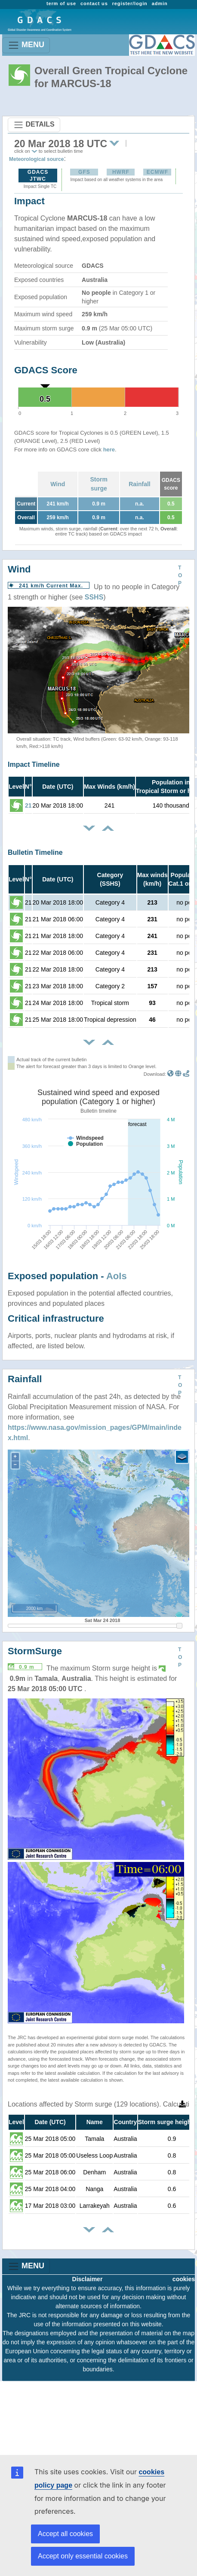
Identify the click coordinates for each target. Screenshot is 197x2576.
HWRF (120, 172)
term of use (61, 3)
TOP (180, 575)
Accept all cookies (65, 2533)
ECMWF (157, 172)
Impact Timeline (34, 764)
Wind (57, 484)
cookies (183, 2279)
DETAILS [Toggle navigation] (34, 125)
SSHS (94, 597)
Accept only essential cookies (83, 2556)
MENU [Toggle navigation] (26, 45)
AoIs (116, 1276)
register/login (130, 3)
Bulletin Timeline (35, 852)
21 (28, 805)
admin (160, 3)
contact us (94, 3)
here (109, 449)
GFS (84, 172)
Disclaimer (87, 2279)
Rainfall (140, 484)
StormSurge (35, 1651)
